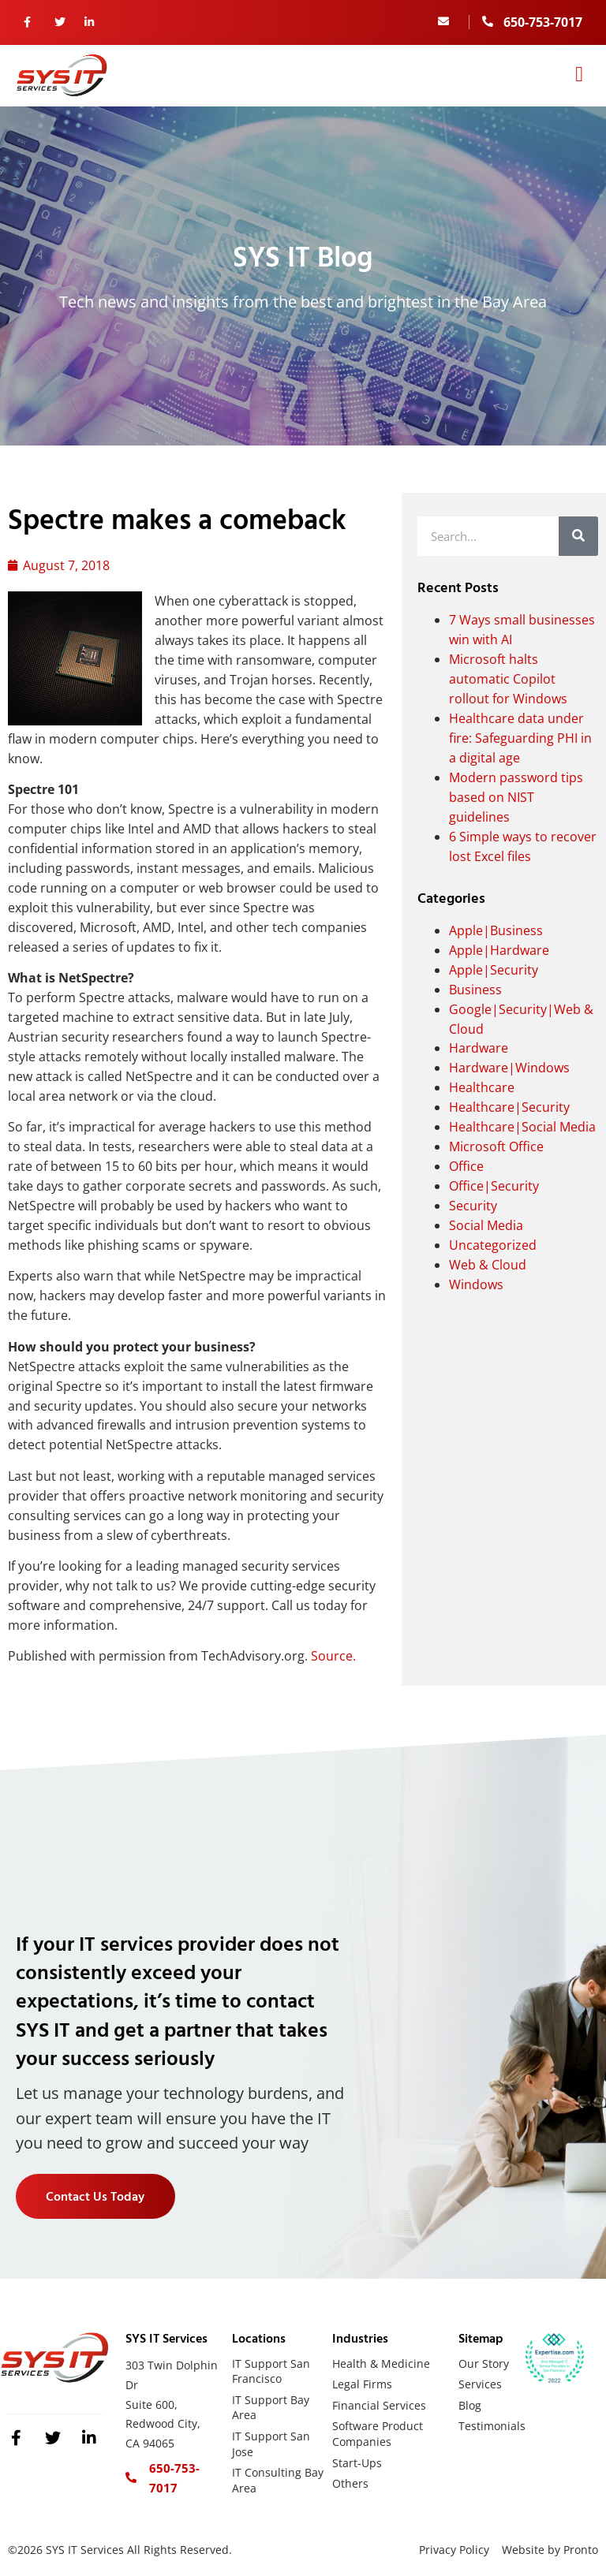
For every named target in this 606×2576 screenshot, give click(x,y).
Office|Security (494, 1186)
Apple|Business (496, 930)
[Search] (578, 536)
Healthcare (481, 1087)
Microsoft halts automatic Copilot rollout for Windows (508, 679)
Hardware (478, 1048)
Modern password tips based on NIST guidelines (516, 797)
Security (473, 1205)
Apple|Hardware (499, 950)
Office (466, 1166)
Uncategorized (493, 1245)
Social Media (486, 1225)
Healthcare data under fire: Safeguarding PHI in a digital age (520, 738)
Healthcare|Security (509, 1107)
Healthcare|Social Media (522, 1126)
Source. (333, 1656)
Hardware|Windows (509, 1067)
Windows (476, 1284)
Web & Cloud (487, 1264)
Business (475, 989)
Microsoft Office (496, 1146)
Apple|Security (493, 970)
